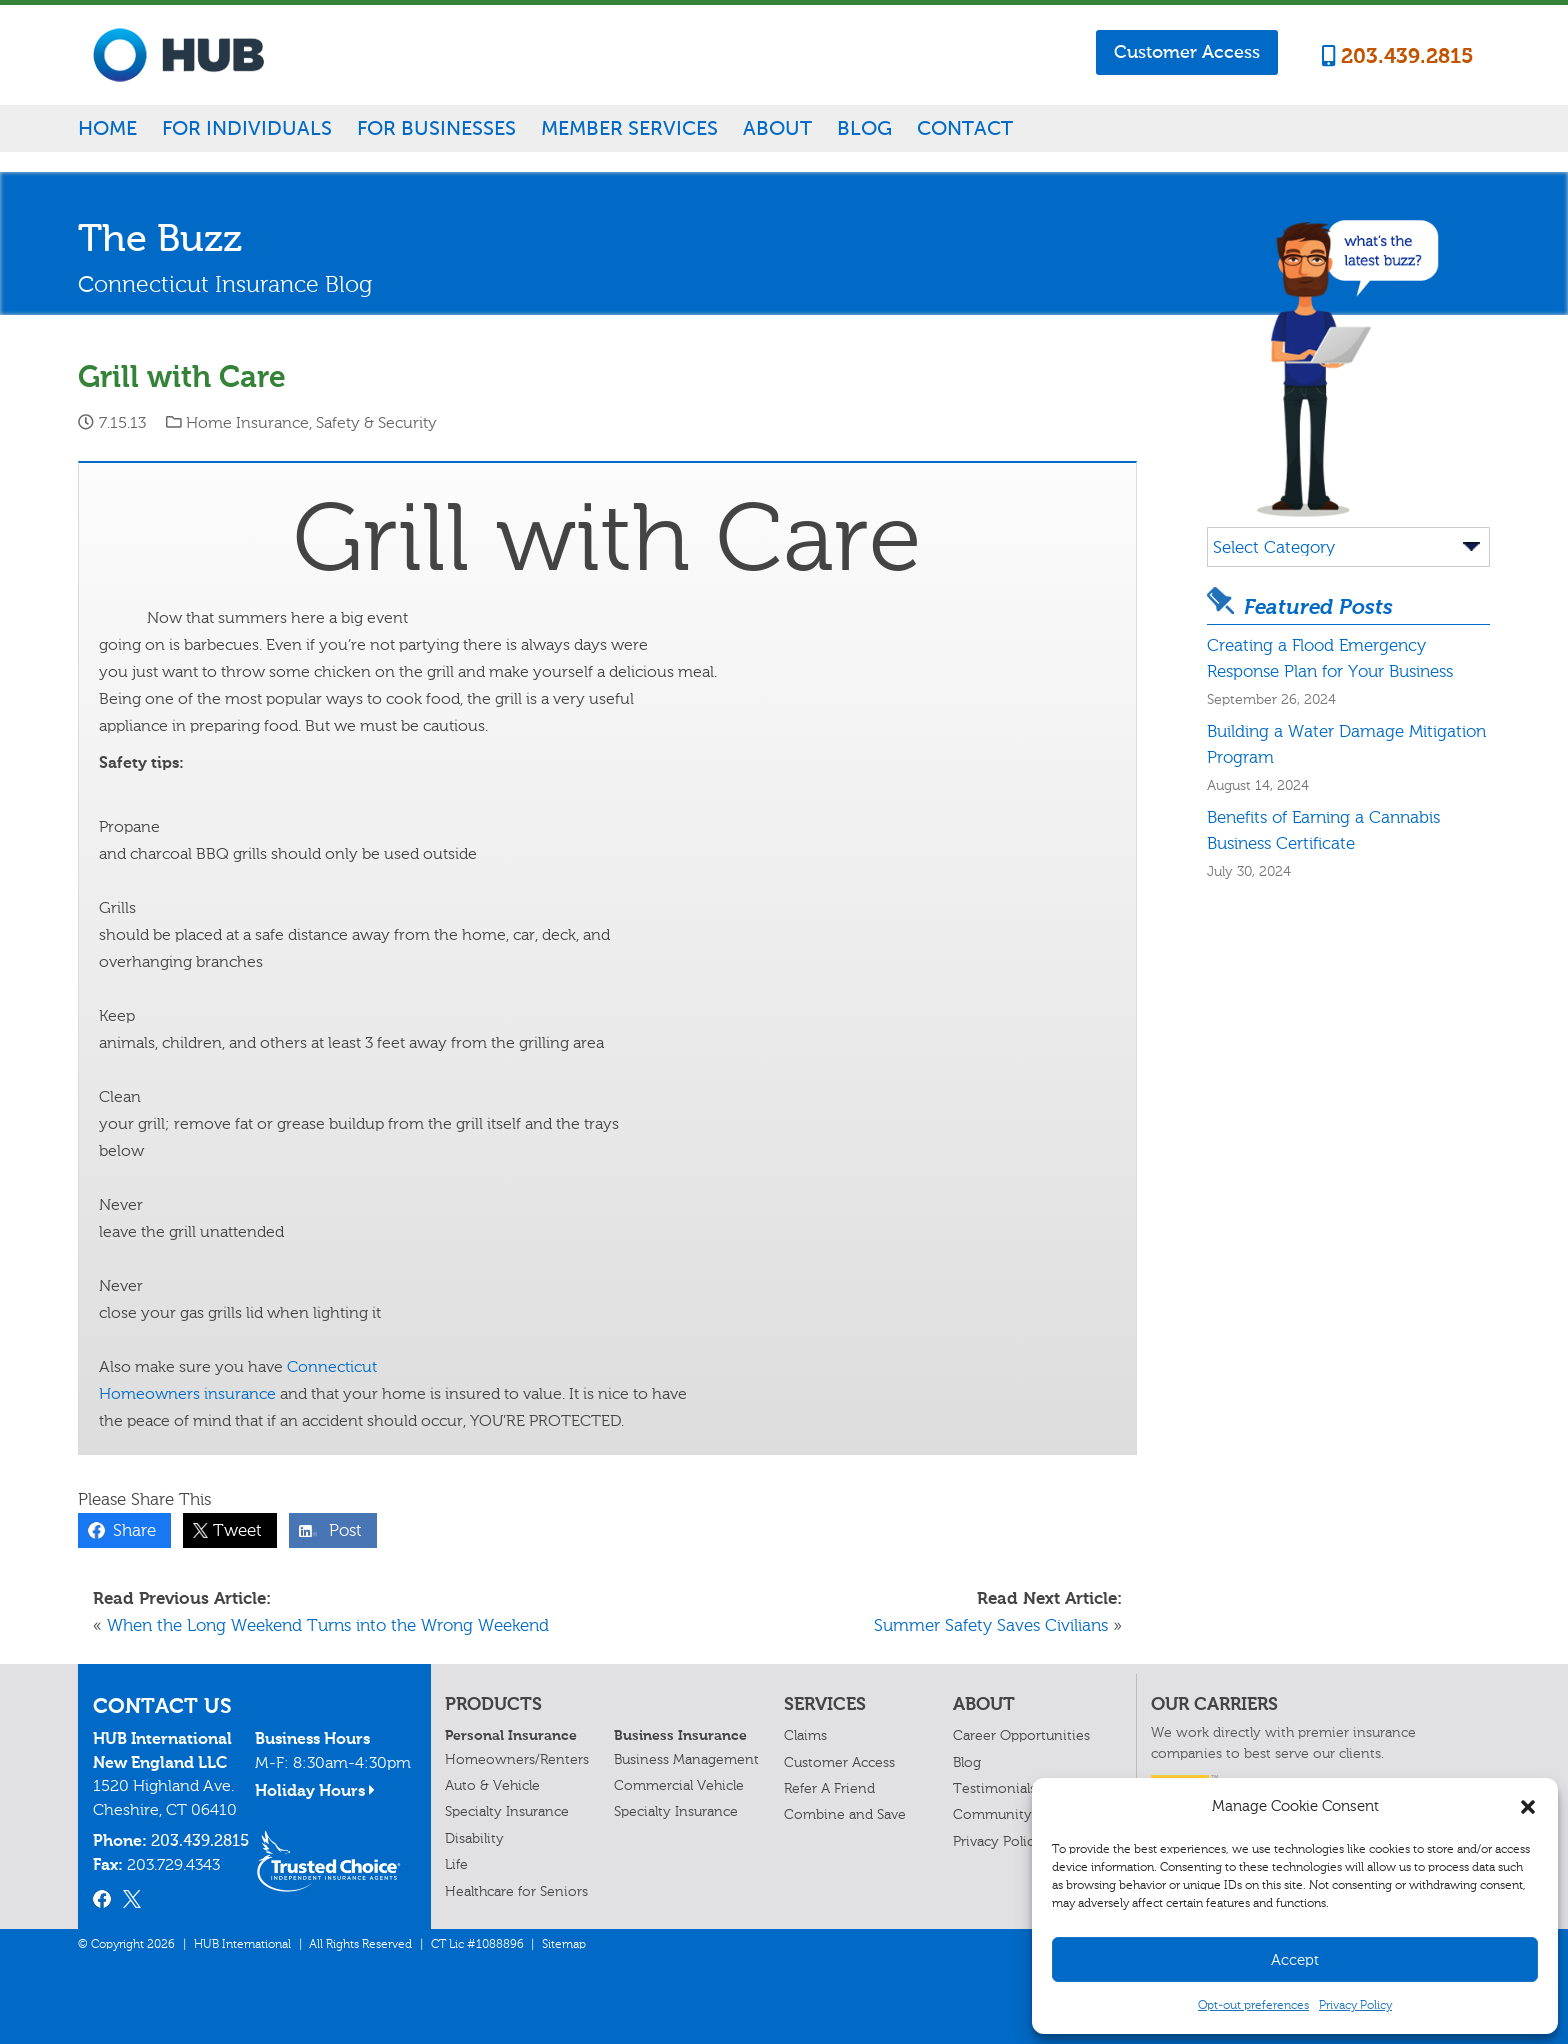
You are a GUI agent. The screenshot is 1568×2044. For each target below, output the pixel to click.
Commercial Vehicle (679, 1785)
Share (129, 1530)
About (777, 128)
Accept (1295, 1960)
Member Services (629, 128)
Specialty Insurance (507, 1811)
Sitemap (564, 1944)
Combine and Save (845, 1814)
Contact (965, 128)
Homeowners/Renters (517, 1759)
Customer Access (1187, 52)
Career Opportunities (1021, 1735)
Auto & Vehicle (492, 1785)
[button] (1528, 1807)
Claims (805, 1735)
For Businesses (436, 128)
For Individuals (247, 128)
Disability (474, 1838)
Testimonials (994, 1788)
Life (456, 1864)
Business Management (686, 1759)
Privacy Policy (1355, 2005)
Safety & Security (376, 422)
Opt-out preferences (1253, 2005)
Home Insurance (247, 422)
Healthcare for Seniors (516, 1891)
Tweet (232, 1530)
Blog (864, 128)
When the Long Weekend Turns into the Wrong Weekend (328, 1625)
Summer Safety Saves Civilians (991, 1625)
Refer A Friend (829, 1788)
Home (107, 128)
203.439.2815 (1398, 56)
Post (340, 1530)
